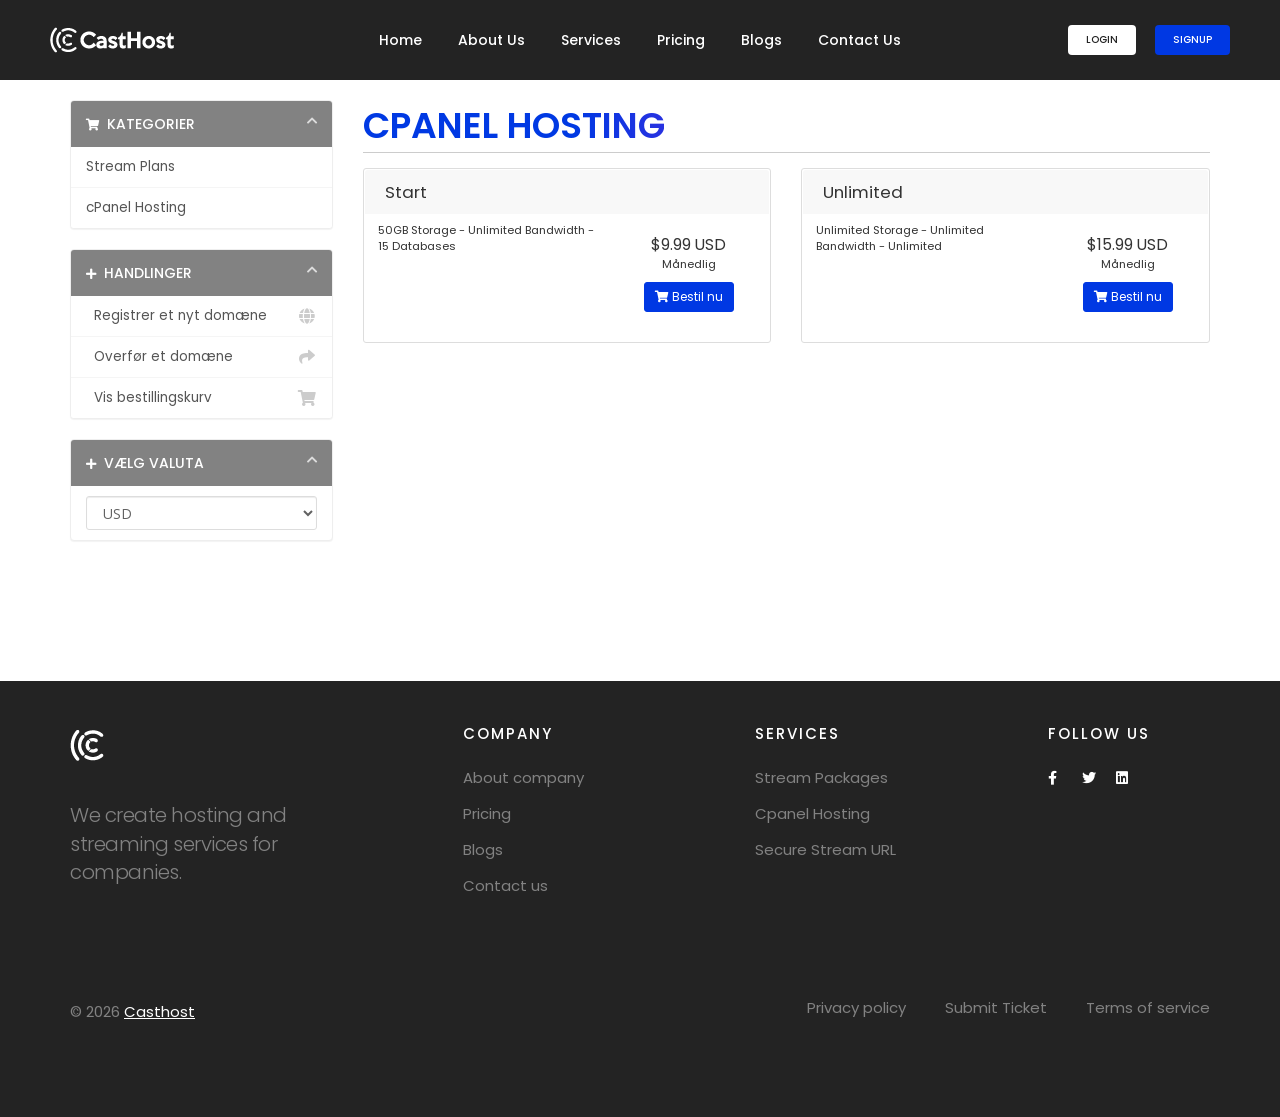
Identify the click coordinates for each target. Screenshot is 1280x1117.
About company (523, 777)
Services (591, 40)
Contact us (505, 885)
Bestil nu (689, 296)
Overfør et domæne (201, 357)
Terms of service (1148, 1007)
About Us (491, 40)
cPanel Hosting (136, 207)
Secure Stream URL (825, 849)
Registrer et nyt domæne (201, 316)
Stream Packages (821, 777)
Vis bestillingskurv (201, 398)
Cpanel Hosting (812, 813)
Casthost (159, 1011)
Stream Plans (130, 166)
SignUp (1192, 39)
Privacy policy (856, 1007)
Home (400, 40)
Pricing (681, 40)
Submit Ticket (996, 1007)
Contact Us (859, 40)
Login (1102, 39)
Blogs (761, 40)
